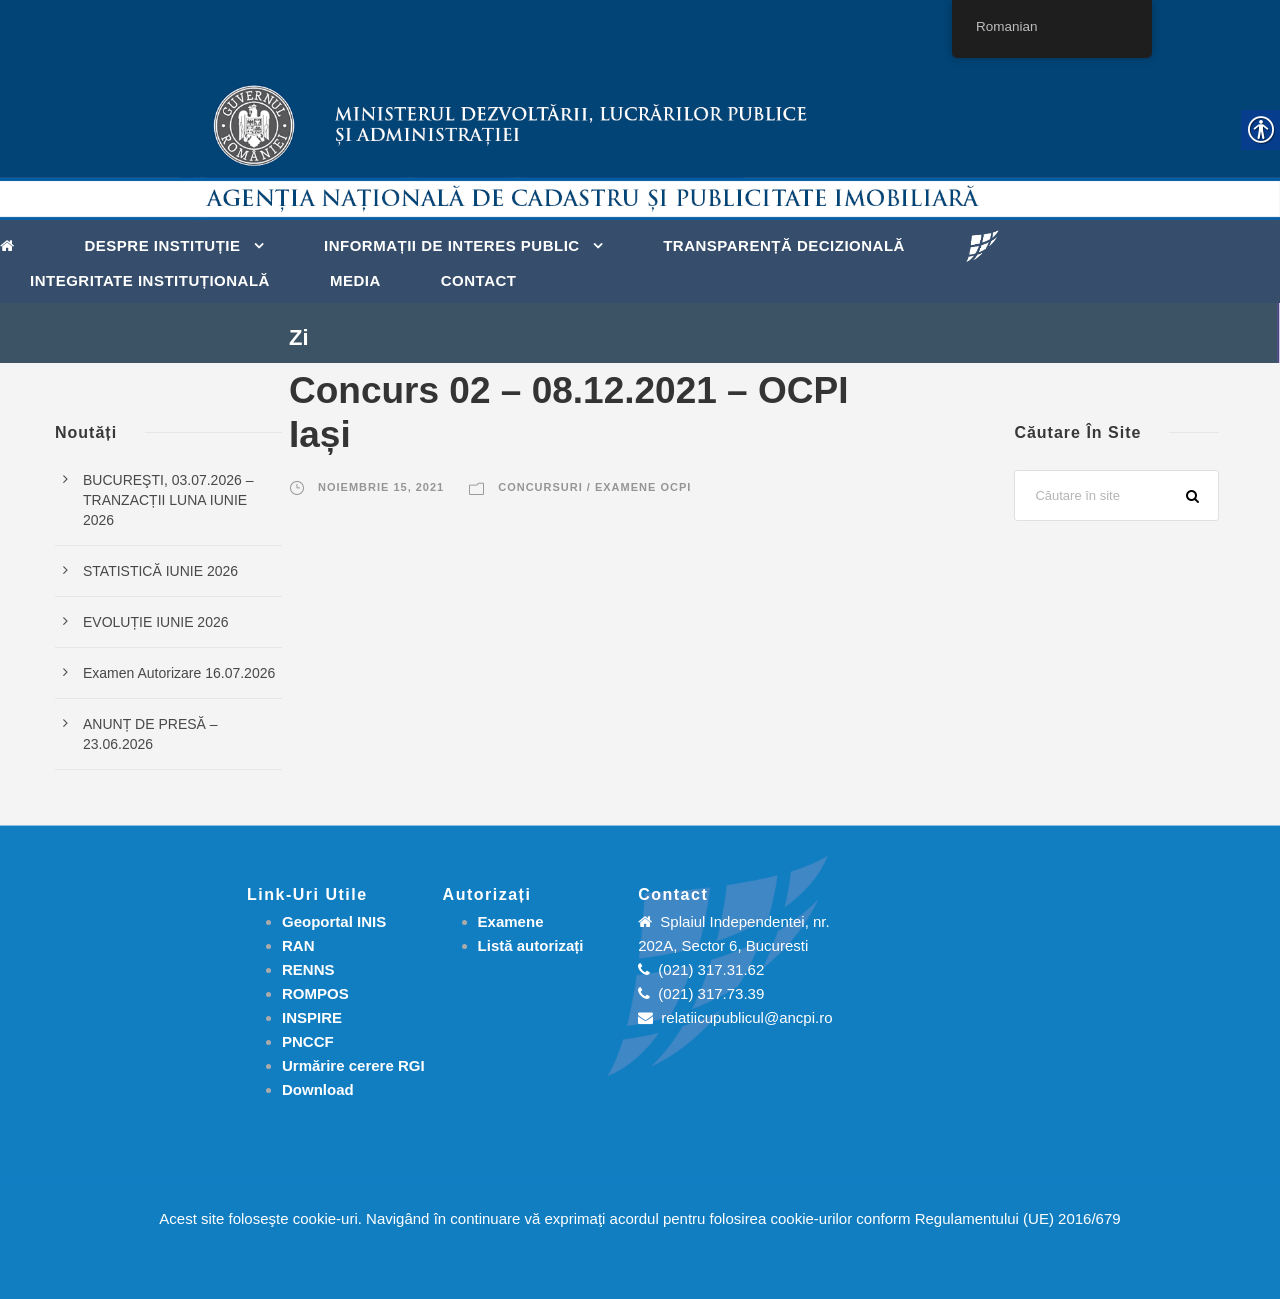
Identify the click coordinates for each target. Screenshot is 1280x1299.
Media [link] (355, 280)
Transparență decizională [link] (784, 245)
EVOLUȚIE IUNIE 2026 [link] (156, 622)
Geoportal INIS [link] (334, 921)
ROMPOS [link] (315, 993)
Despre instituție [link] (163, 245)
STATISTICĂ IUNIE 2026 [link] (160, 571)
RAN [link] (298, 945)
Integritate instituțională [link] (150, 280)
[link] (12, 244)
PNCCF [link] (308, 1041)
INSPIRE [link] (312, 1017)
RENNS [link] (308, 969)
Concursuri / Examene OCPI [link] (594, 487)
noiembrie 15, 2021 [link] (381, 487)
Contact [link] (479, 280)
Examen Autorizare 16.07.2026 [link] (179, 673)
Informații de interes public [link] (452, 245)
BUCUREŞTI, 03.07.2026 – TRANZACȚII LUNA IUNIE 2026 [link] (168, 500)
